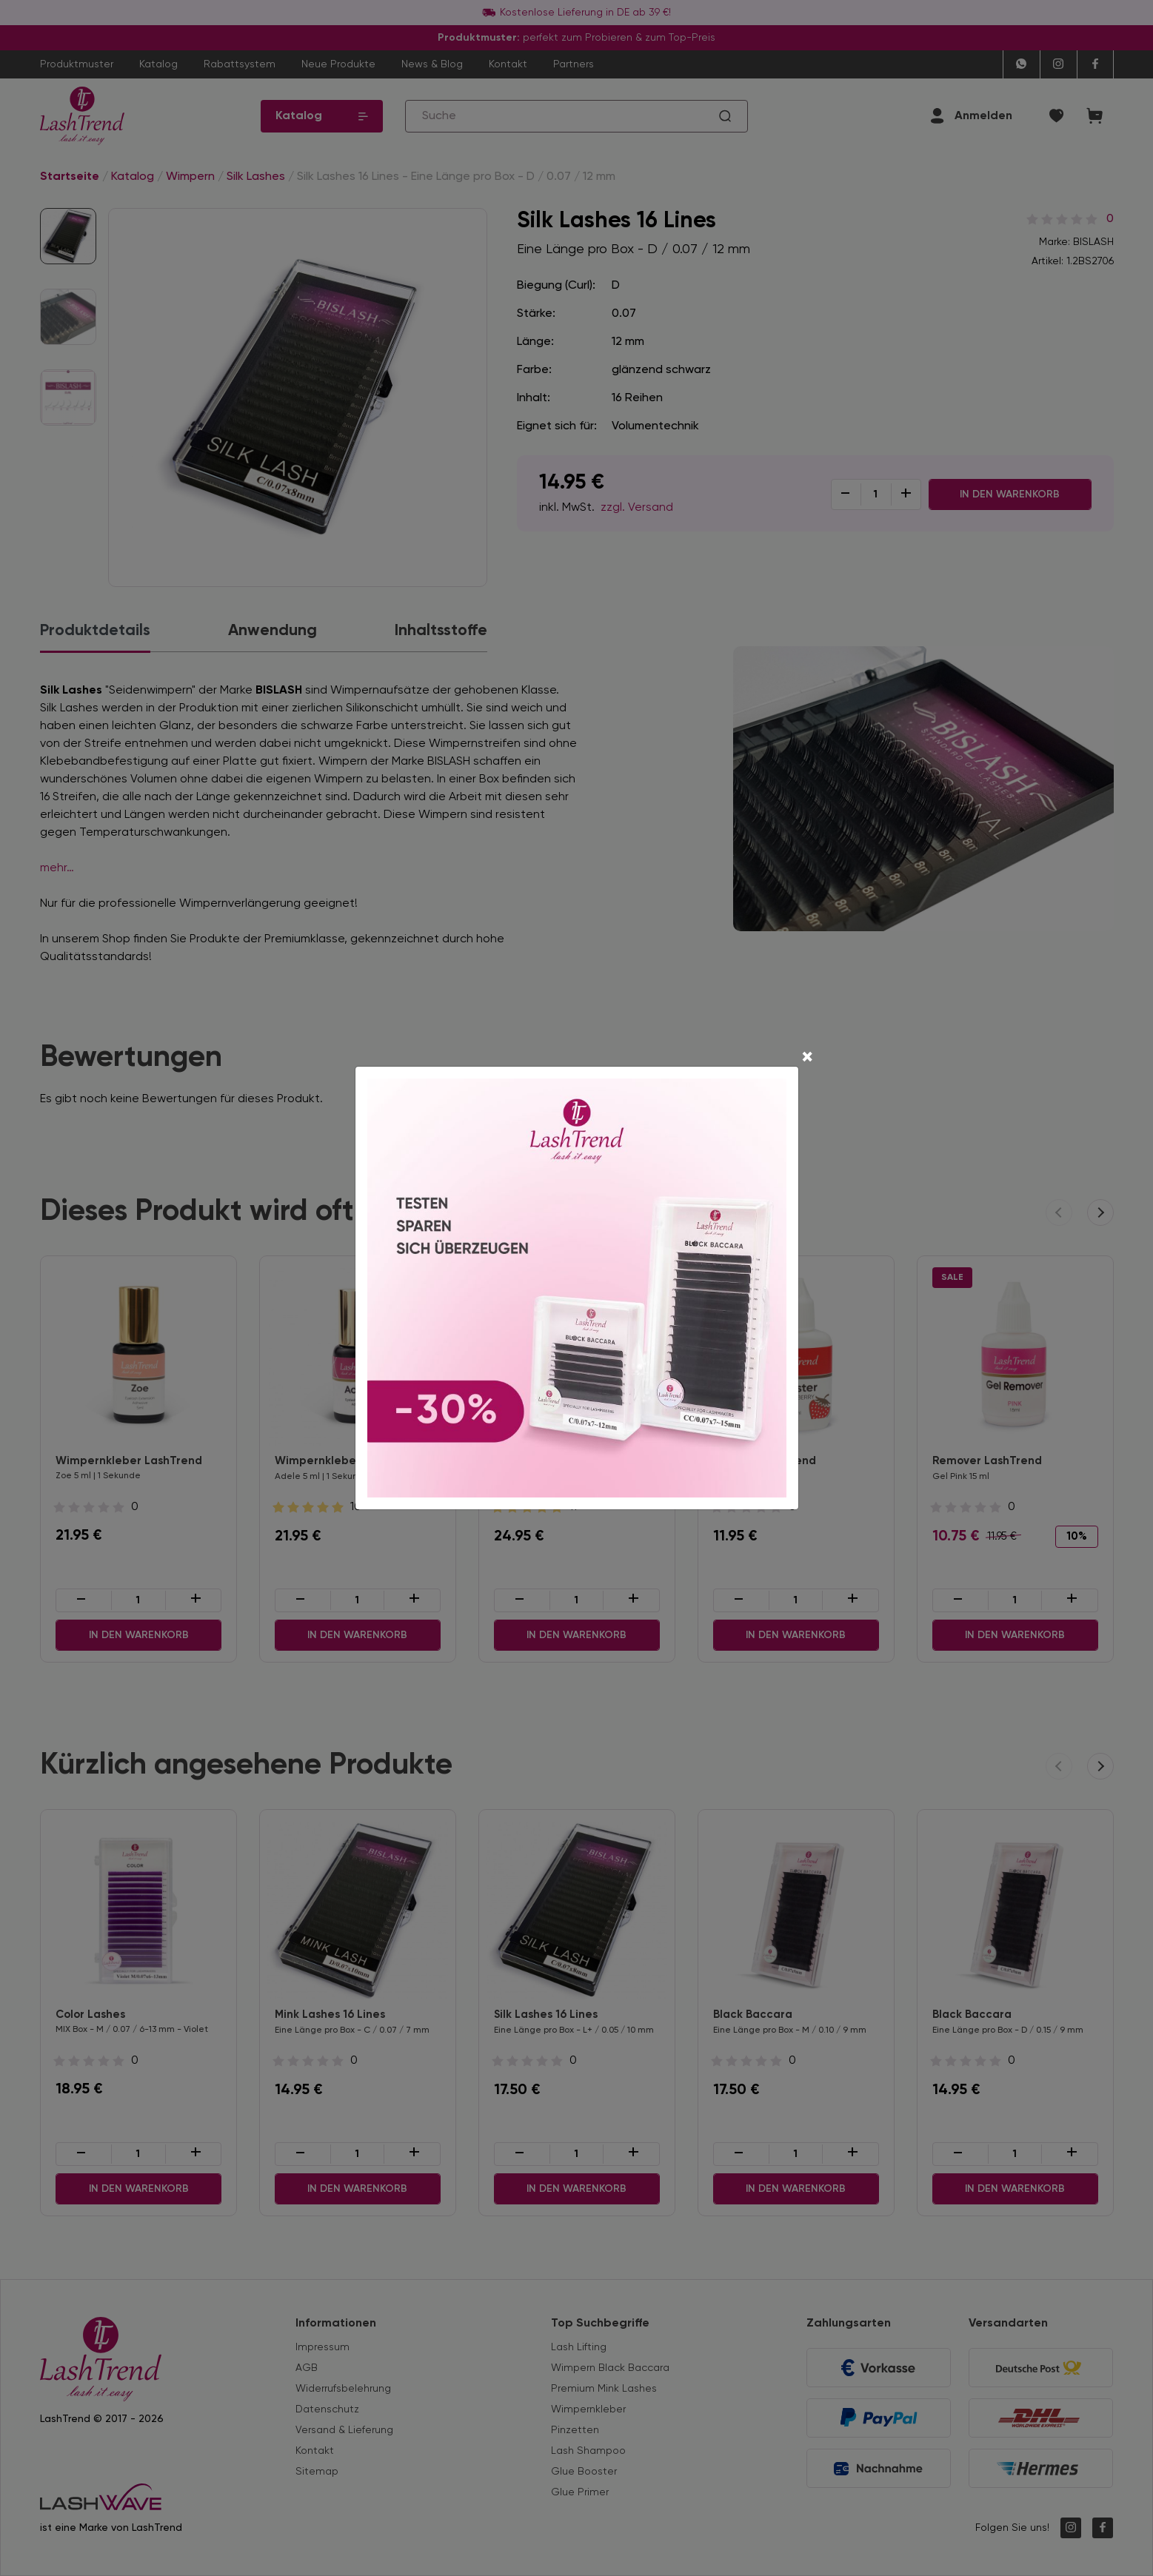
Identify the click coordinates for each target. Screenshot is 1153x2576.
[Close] (807, 1058)
